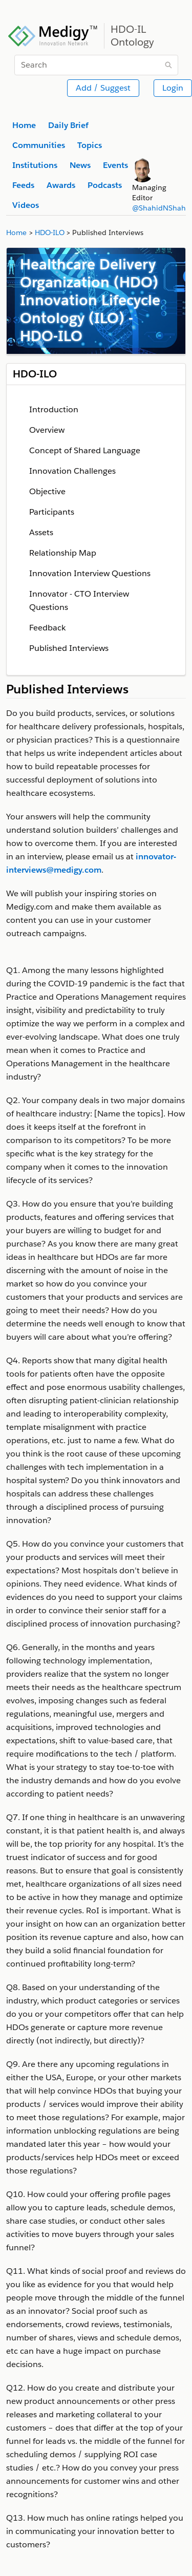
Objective (47, 491)
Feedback (47, 627)
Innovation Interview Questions (90, 573)
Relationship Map (62, 552)
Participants (51, 511)
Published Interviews (69, 648)
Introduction (53, 409)
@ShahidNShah (159, 208)
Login (172, 87)
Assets (41, 532)
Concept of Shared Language (84, 450)
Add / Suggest (103, 87)
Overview (47, 430)
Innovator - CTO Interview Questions (79, 600)
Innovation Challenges (72, 471)
